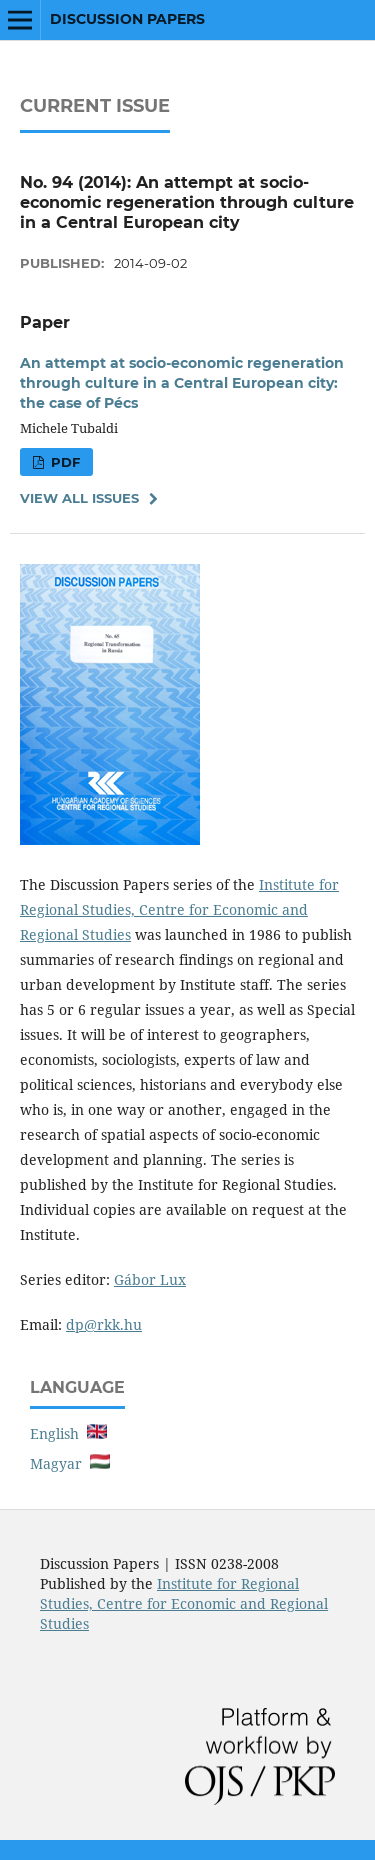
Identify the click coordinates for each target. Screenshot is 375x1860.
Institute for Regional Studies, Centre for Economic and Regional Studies (179, 909)
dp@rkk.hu (104, 1324)
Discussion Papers (127, 19)
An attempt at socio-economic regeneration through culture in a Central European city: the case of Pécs (182, 383)
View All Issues (79, 498)
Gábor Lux (150, 1279)
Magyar (70, 1463)
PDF (63, 462)
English (68, 1433)
